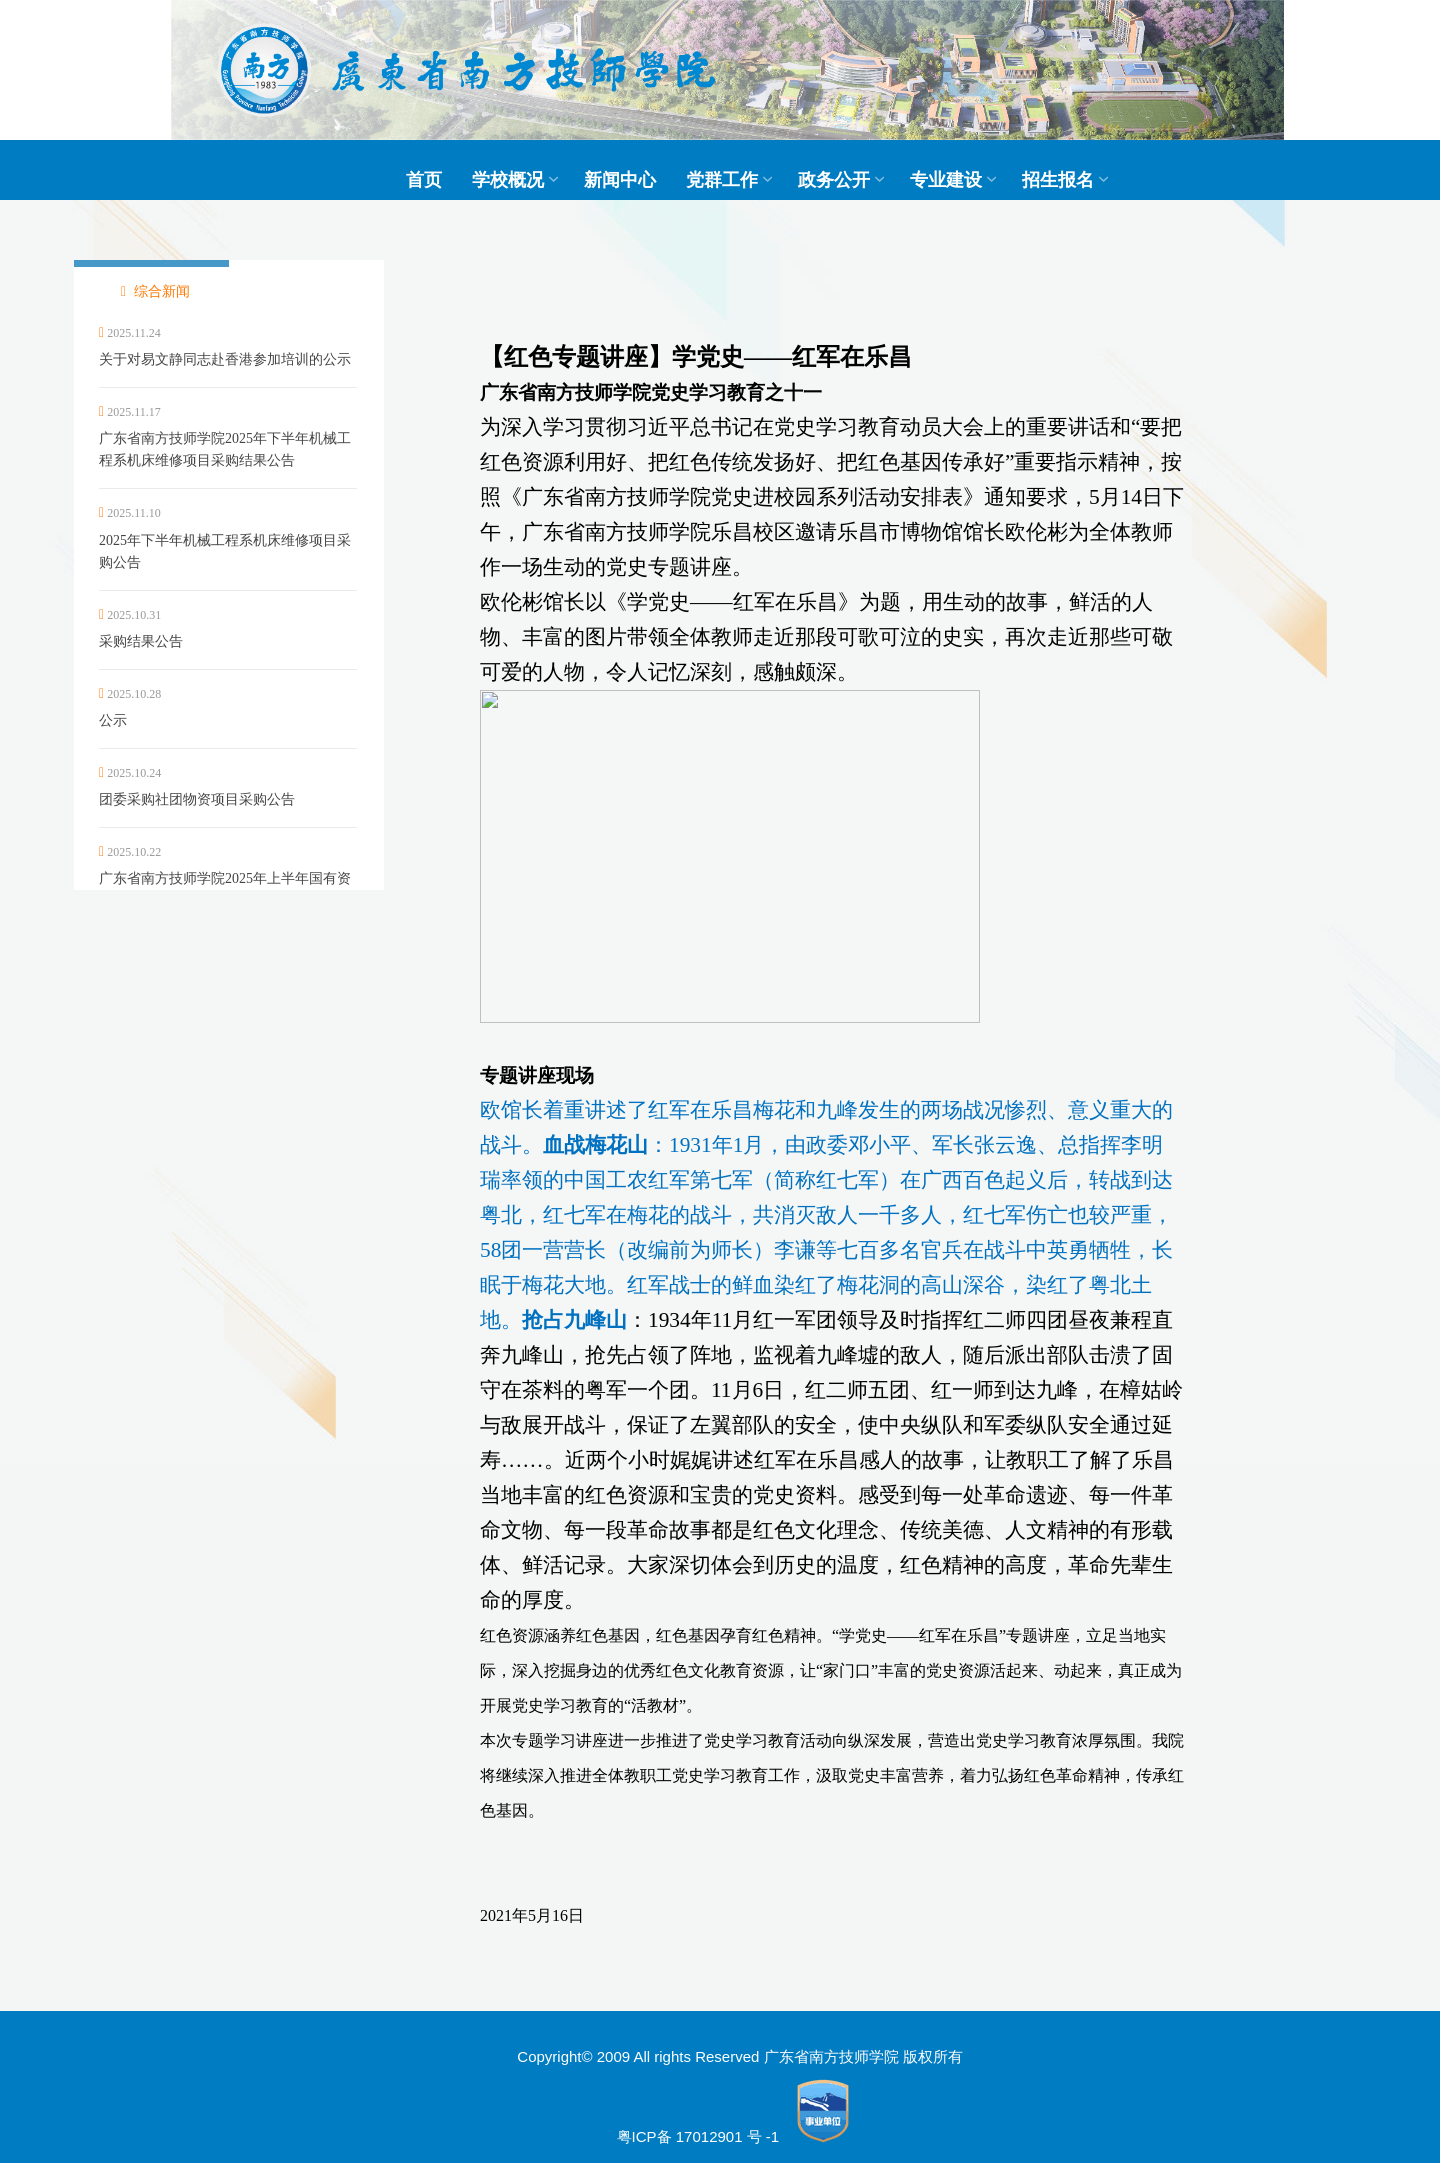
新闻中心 (620, 180)
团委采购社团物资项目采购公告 (197, 799)
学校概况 (508, 180)
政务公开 (834, 180)
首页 (424, 180)
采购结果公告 (141, 641)
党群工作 (722, 180)
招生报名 (1058, 180)
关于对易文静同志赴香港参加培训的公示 (225, 359)
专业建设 (946, 180)
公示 (113, 720)
